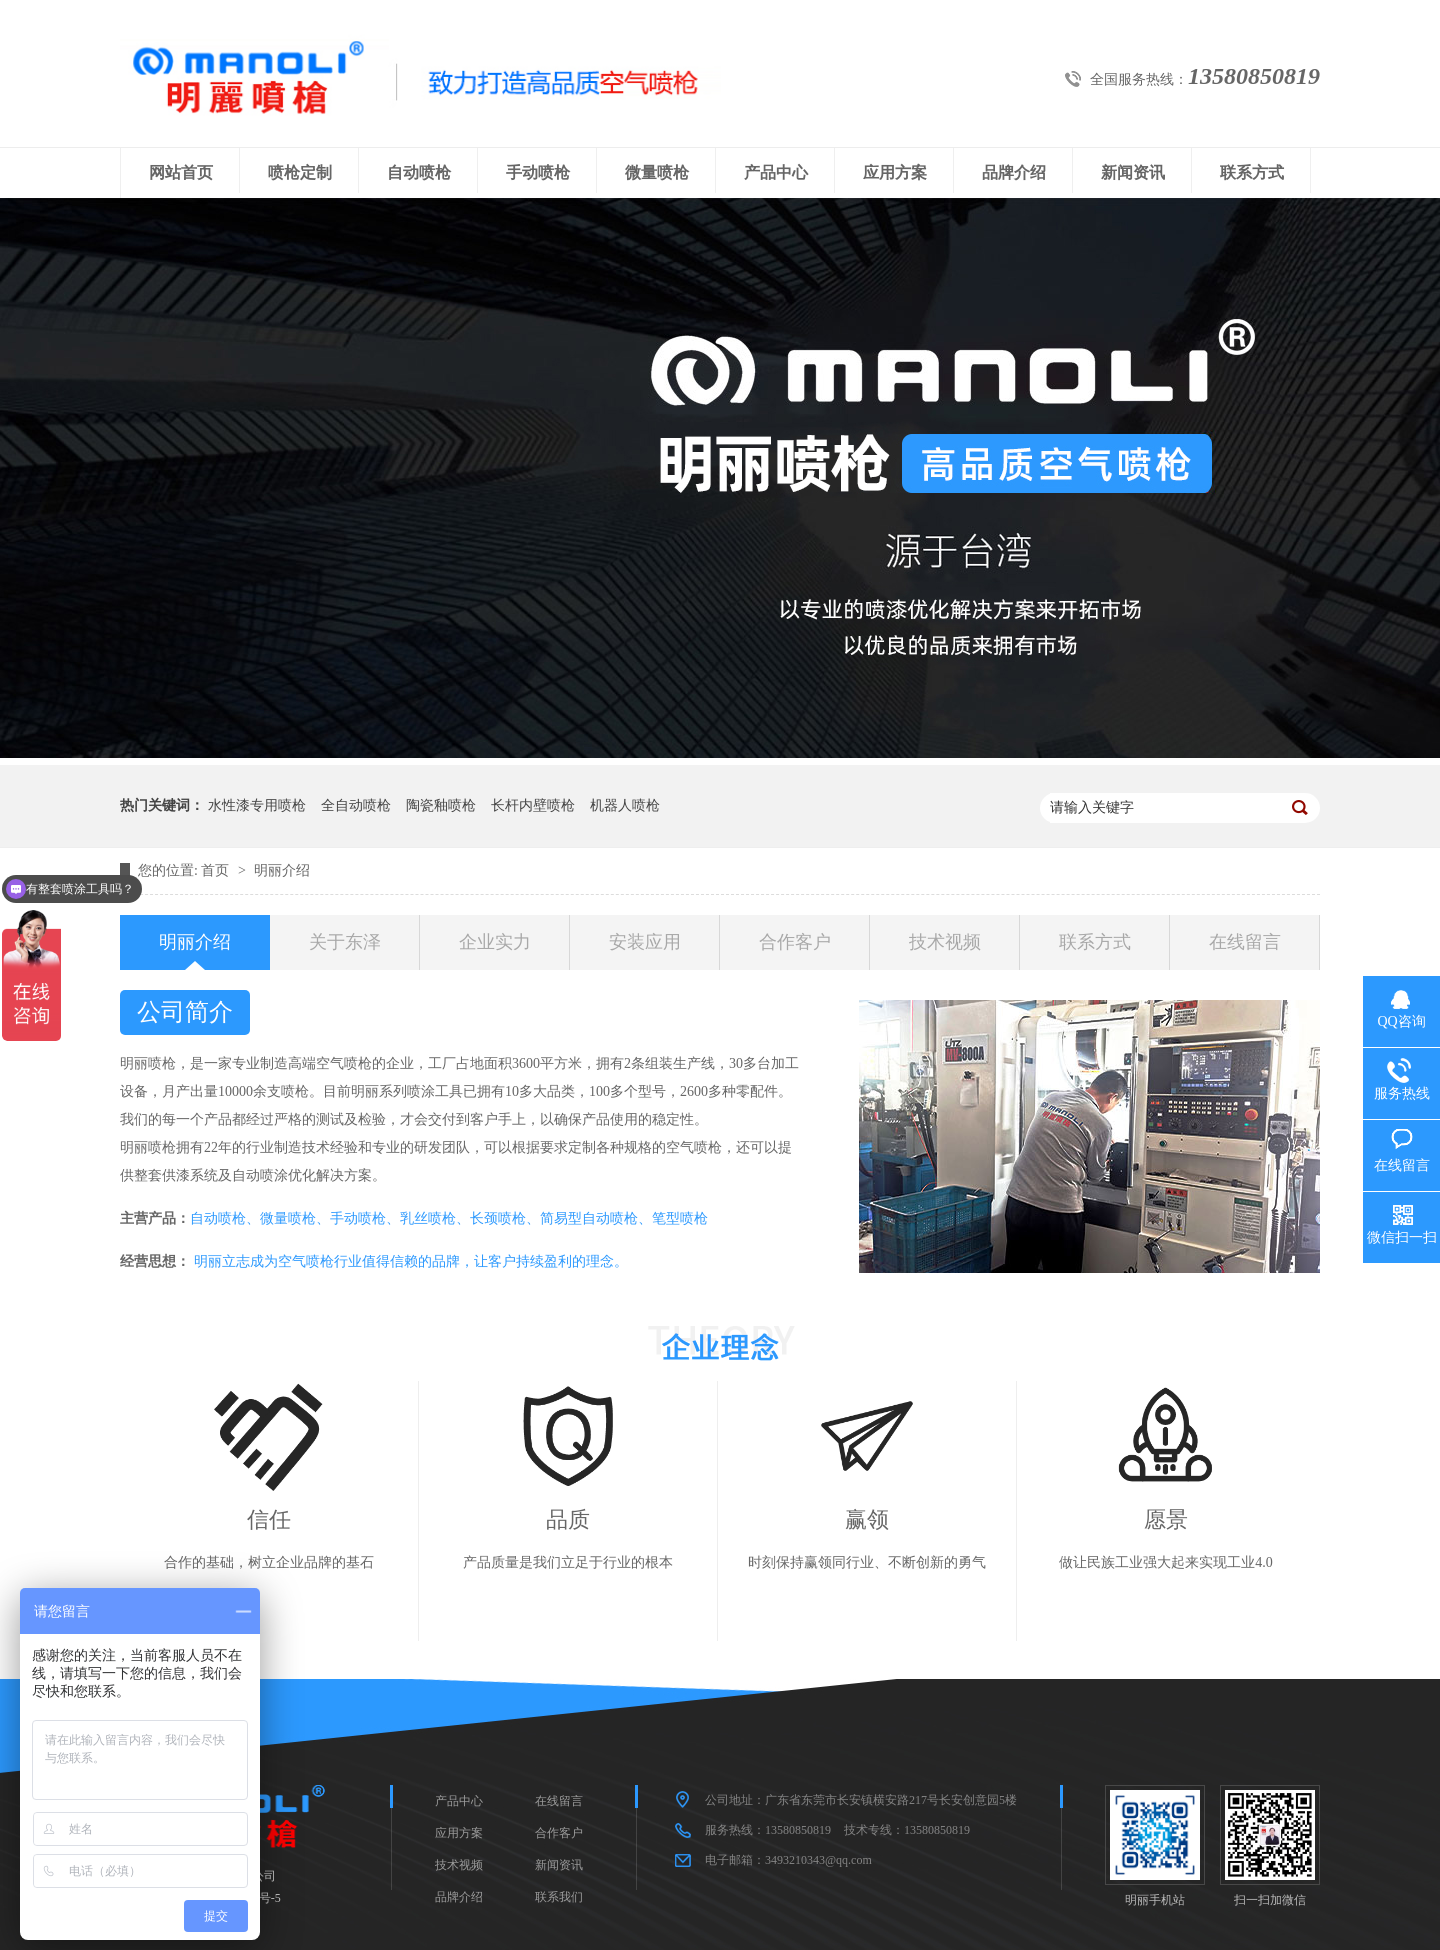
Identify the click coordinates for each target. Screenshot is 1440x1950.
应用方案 (895, 172)
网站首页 (181, 172)
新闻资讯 (1133, 172)
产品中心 (776, 172)
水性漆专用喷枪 (257, 805)
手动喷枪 (538, 172)
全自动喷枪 (356, 805)
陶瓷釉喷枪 (441, 805)
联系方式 (1252, 172)
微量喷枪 (657, 172)
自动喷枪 (419, 172)
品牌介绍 (1014, 172)
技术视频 (945, 942)
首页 (217, 870)
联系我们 (559, 1897)
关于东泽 (345, 942)
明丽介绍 (282, 870)
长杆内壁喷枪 (533, 805)
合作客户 (795, 942)
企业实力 (495, 942)
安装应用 (645, 942)
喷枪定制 (300, 172)
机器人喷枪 (625, 805)
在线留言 (1245, 942)
